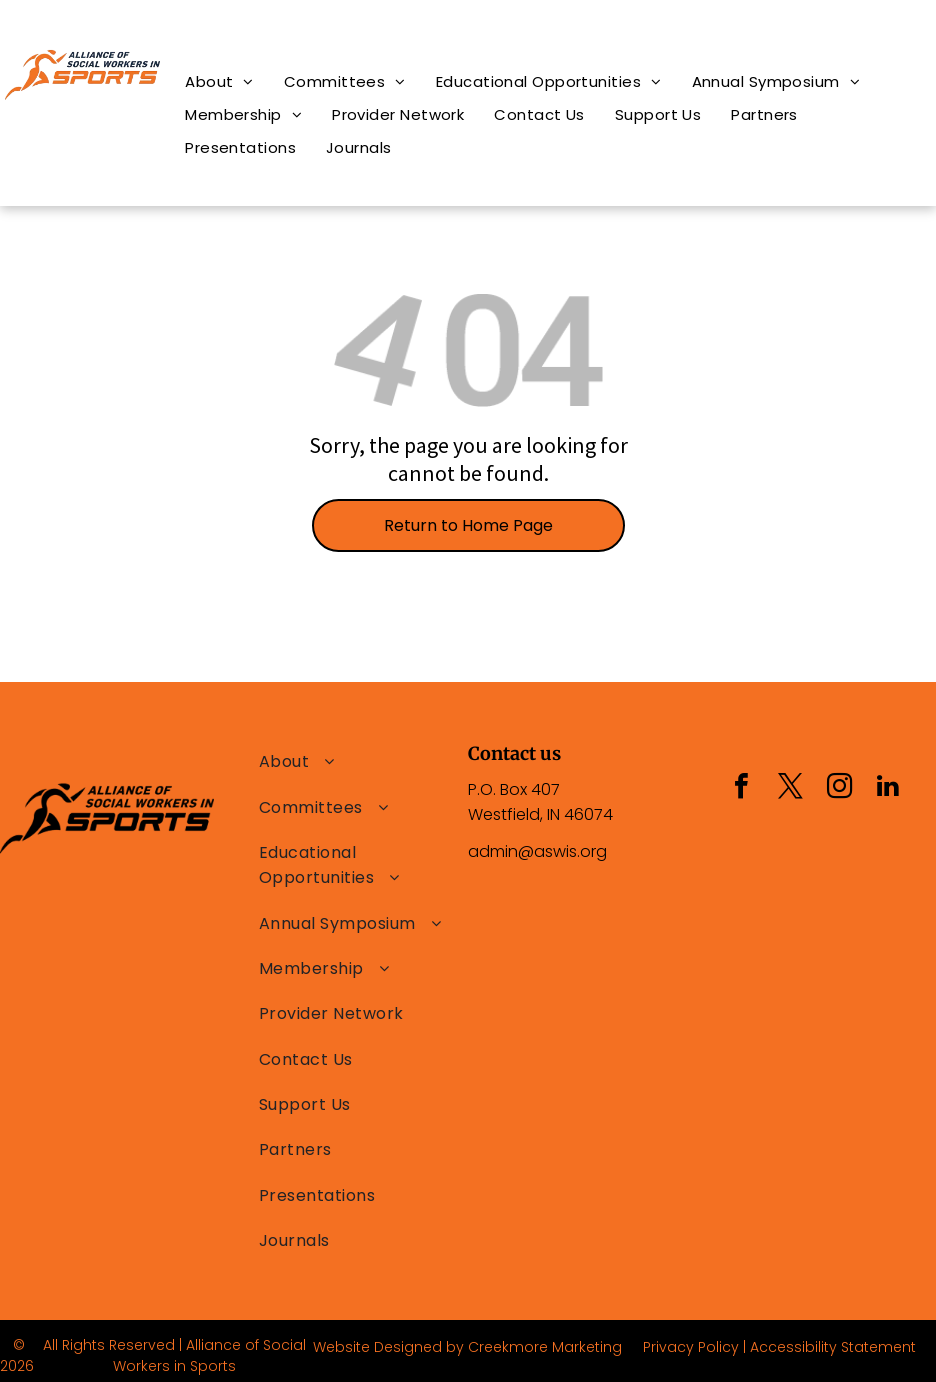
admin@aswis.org (537, 851)
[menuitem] (219, 81)
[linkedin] (888, 788)
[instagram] (839, 788)
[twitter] (790, 788)
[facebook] (741, 788)
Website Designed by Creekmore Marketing (467, 1347)
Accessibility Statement (833, 1347)
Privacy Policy (691, 1347)
